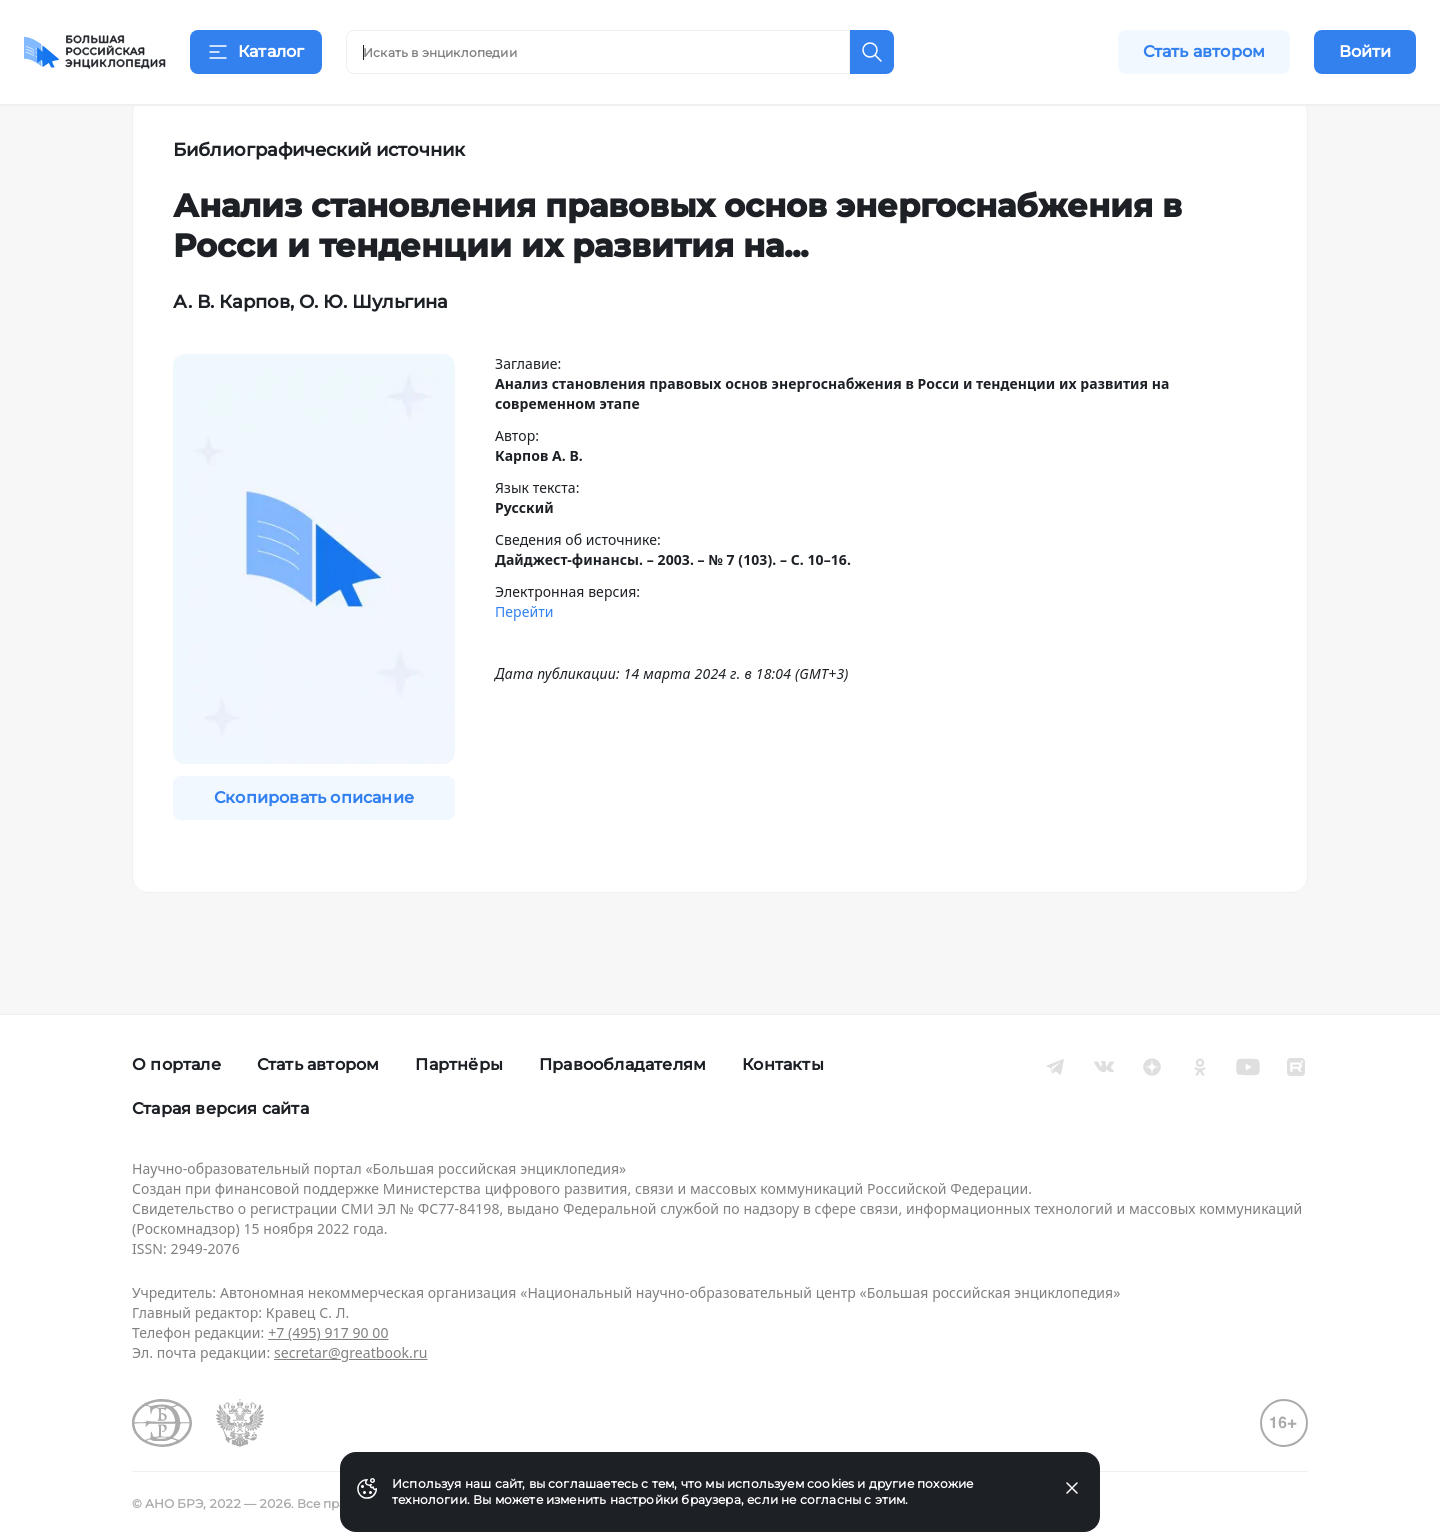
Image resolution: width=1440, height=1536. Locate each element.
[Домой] (95, 52)
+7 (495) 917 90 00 (328, 1332)
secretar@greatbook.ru (351, 1352)
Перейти (524, 660)
